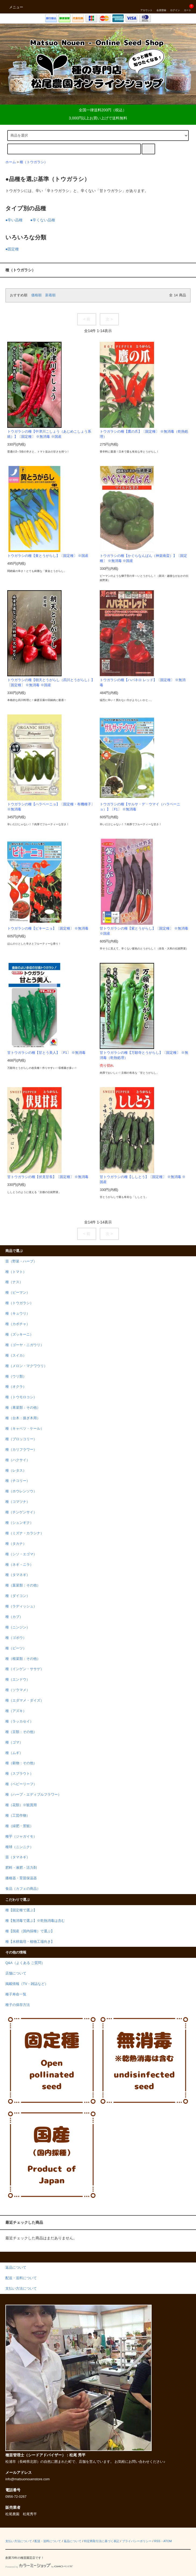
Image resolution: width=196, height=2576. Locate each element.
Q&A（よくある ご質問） (25, 1963)
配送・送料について (47, 2541)
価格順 (36, 295)
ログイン (175, 7)
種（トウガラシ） (34, 162)
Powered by (39, 2567)
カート (187, 7)
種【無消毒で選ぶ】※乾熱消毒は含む (35, 1921)
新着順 (50, 295)
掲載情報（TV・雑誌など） (26, 1984)
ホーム (10, 162)
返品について (72, 2541)
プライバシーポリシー (137, 2541)
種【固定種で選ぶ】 (21, 1910)
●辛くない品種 (42, 220)
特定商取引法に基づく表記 (101, 2541)
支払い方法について (18, 2541)
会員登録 (161, 7)
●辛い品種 (14, 220)
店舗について (15, 1973)
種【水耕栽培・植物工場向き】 (29, 1942)
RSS (157, 2541)
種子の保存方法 (17, 2005)
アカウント (146, 7)
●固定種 (12, 249)
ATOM (167, 2541)
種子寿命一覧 (15, 1994)
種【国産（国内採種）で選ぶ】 (29, 1931)
